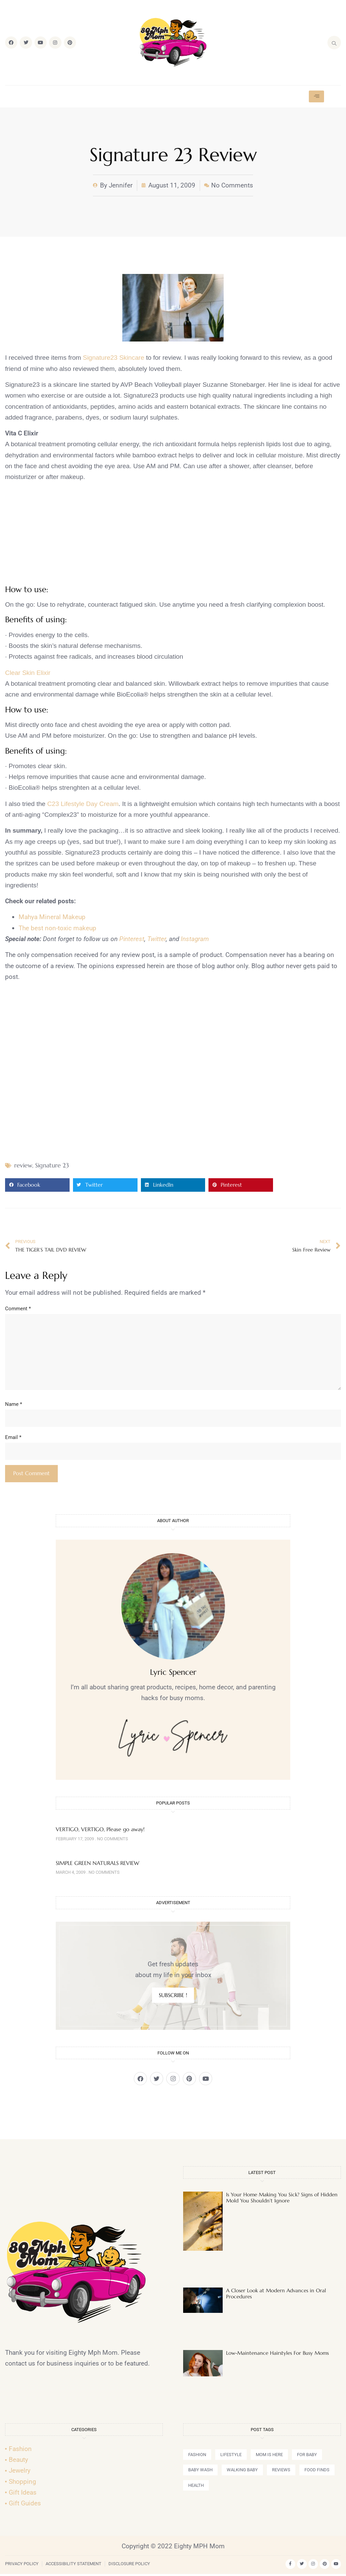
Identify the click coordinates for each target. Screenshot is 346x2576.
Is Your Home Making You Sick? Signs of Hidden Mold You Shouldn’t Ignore (282, 2199)
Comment (18, 1309)
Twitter (156, 939)
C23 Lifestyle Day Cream (83, 803)
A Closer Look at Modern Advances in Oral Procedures (276, 2295)
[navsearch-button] (334, 42)
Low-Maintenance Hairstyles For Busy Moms (277, 2355)
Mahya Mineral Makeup (52, 917)
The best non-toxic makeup (57, 928)
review (23, 1165)
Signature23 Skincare (113, 357)
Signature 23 (52, 1165)
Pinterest (131, 939)
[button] (37, 1185)
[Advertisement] (173, 535)
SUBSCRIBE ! (173, 1997)
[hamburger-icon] (316, 96)
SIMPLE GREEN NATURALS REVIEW (97, 1865)
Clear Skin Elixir (27, 672)
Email (13, 1439)
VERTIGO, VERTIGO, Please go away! (100, 1831)
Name (13, 1406)
